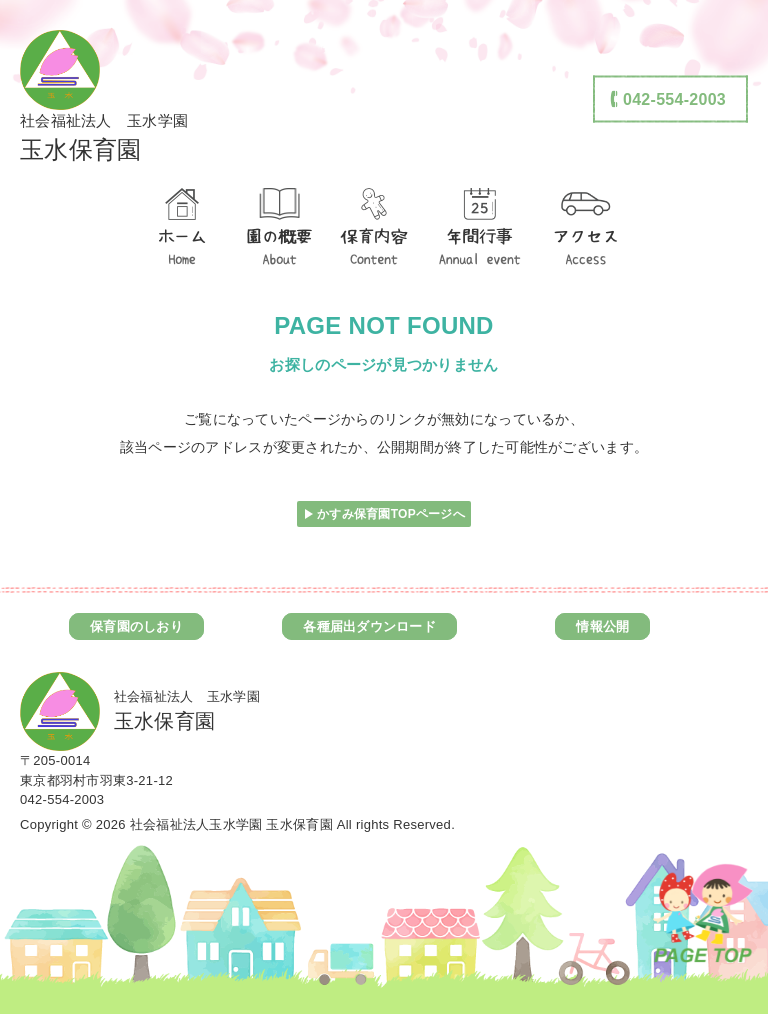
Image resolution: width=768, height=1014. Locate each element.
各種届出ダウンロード (369, 626)
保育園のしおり (136, 626)
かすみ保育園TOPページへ (391, 514)
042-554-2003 (62, 799)
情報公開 (602, 626)
